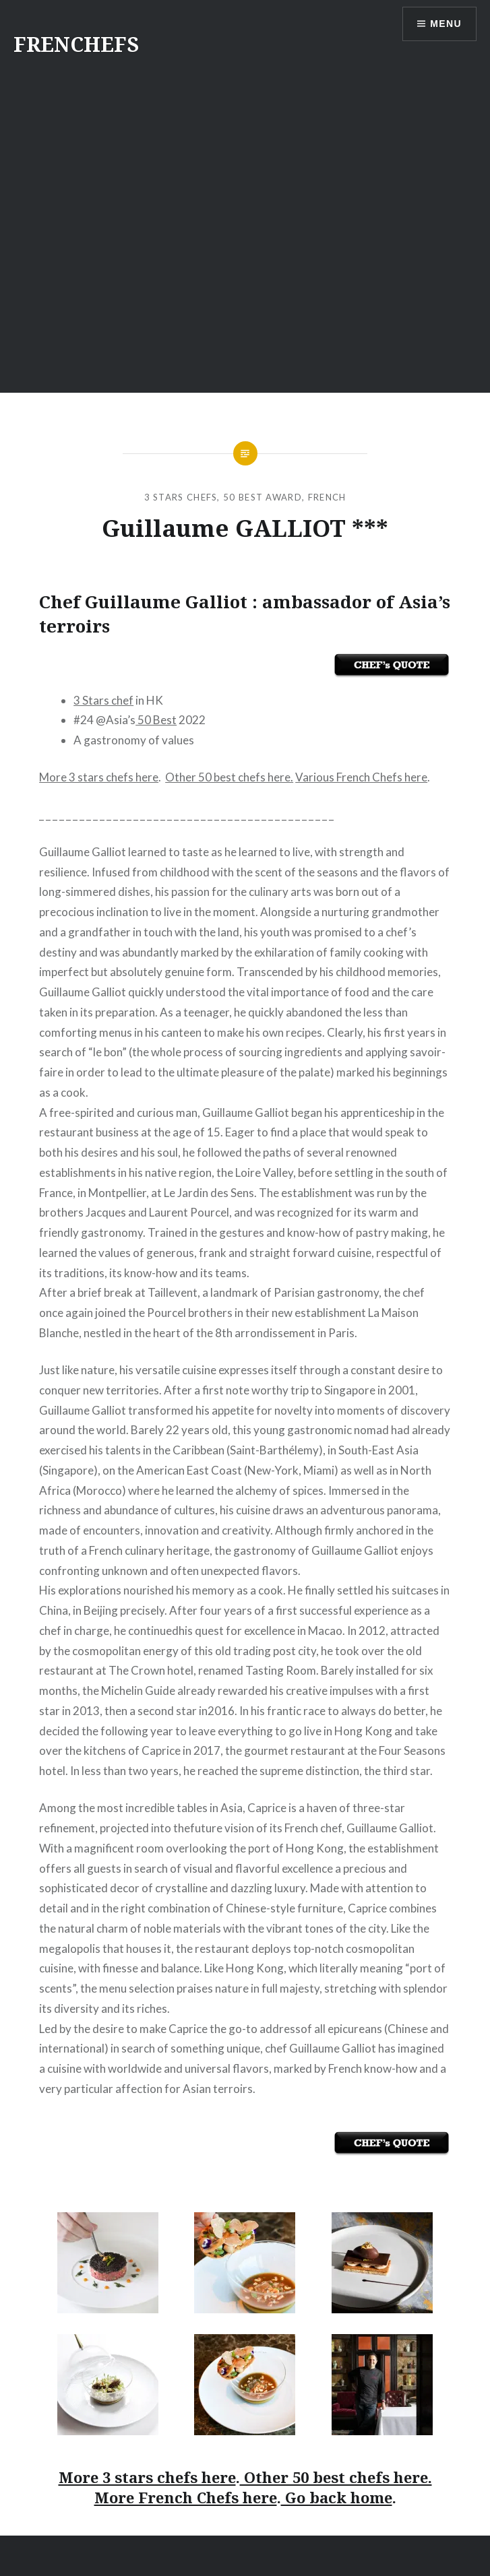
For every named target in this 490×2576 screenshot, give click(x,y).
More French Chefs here (185, 2497)
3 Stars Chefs (181, 497)
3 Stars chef (103, 700)
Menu (446, 23)
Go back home (336, 2497)
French (327, 497)
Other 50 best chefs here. (229, 777)
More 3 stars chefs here (98, 777)
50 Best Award (262, 497)
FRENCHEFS (76, 44)
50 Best (156, 720)
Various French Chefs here (361, 777)
